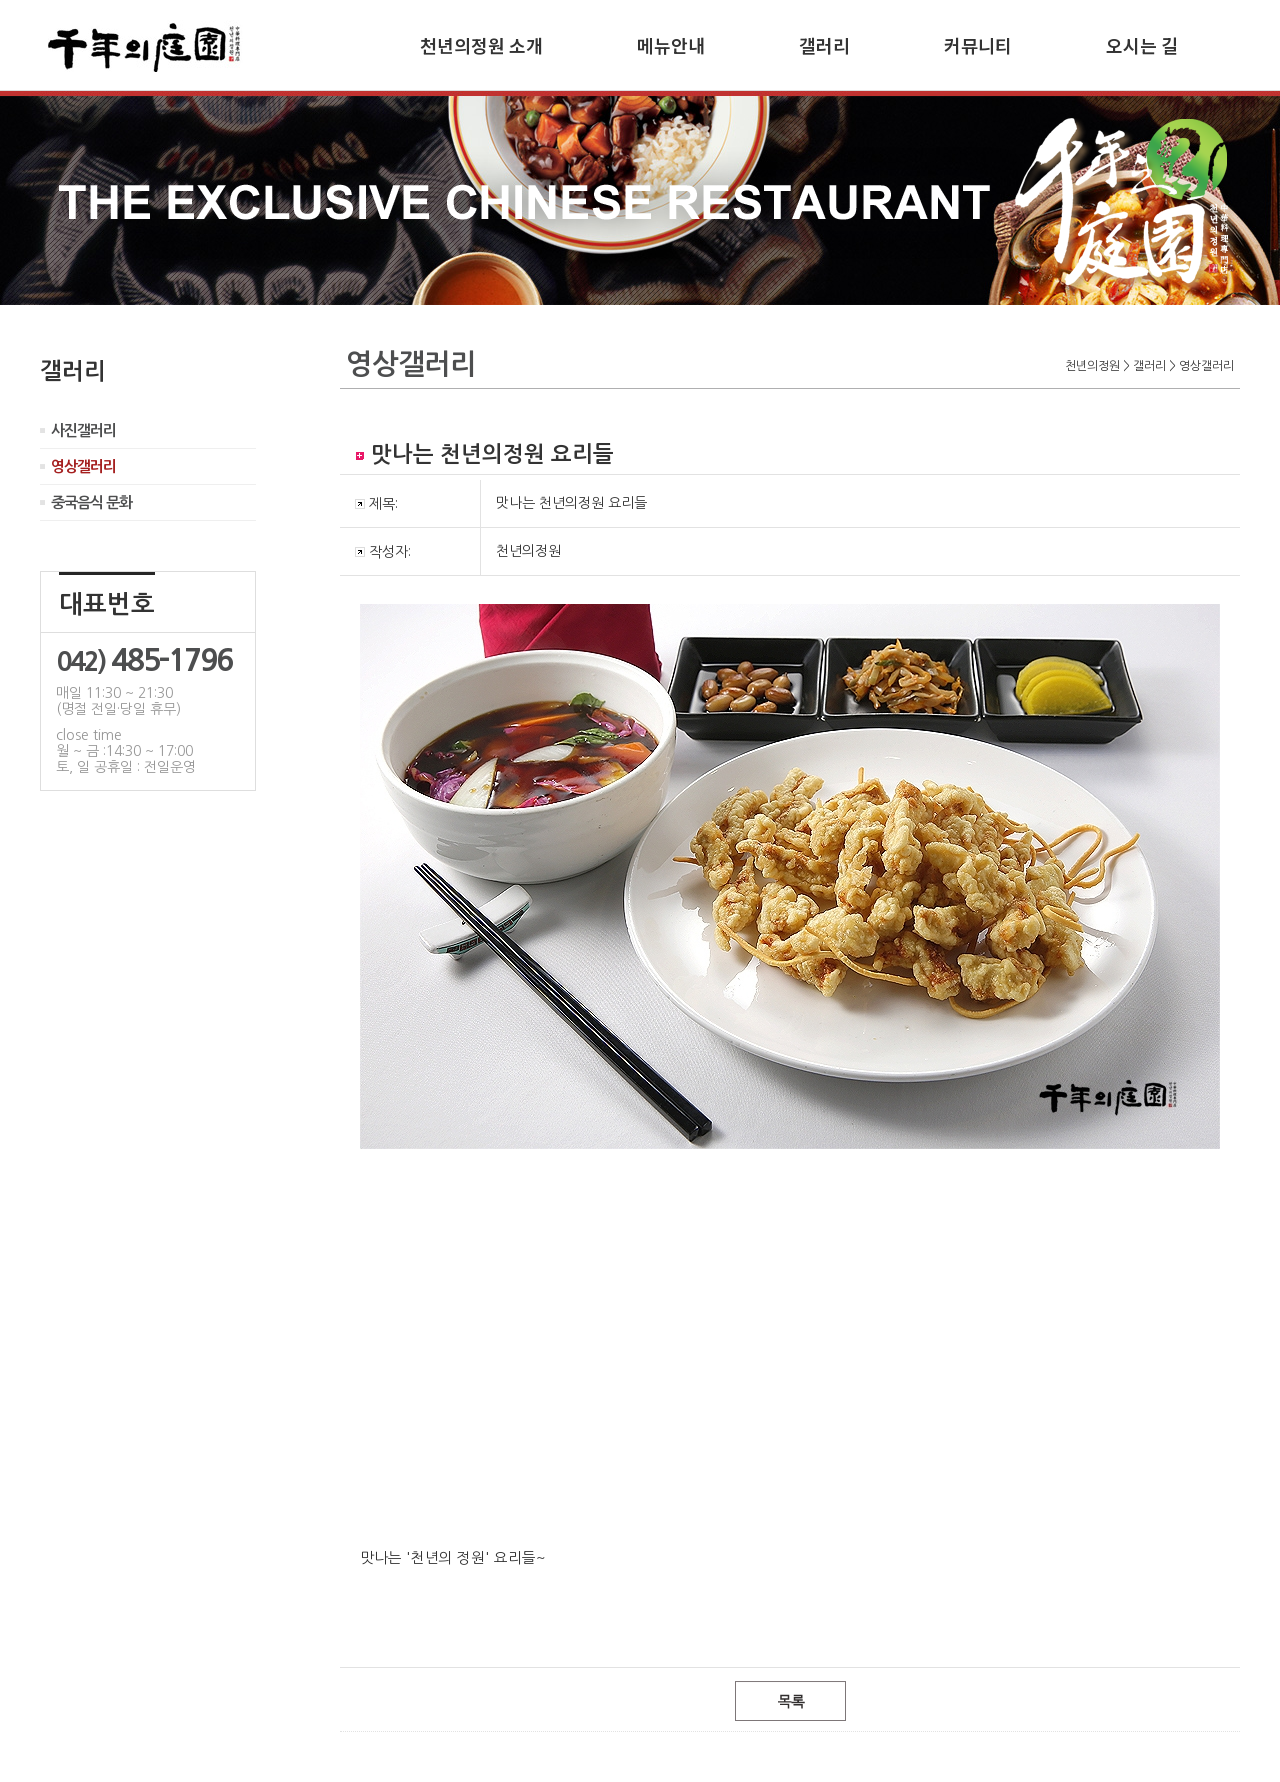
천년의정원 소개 (481, 45)
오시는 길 (1142, 45)
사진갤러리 (83, 430)
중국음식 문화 (91, 502)
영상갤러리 (83, 466)
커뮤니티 (978, 45)
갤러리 (824, 45)
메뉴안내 (671, 45)
